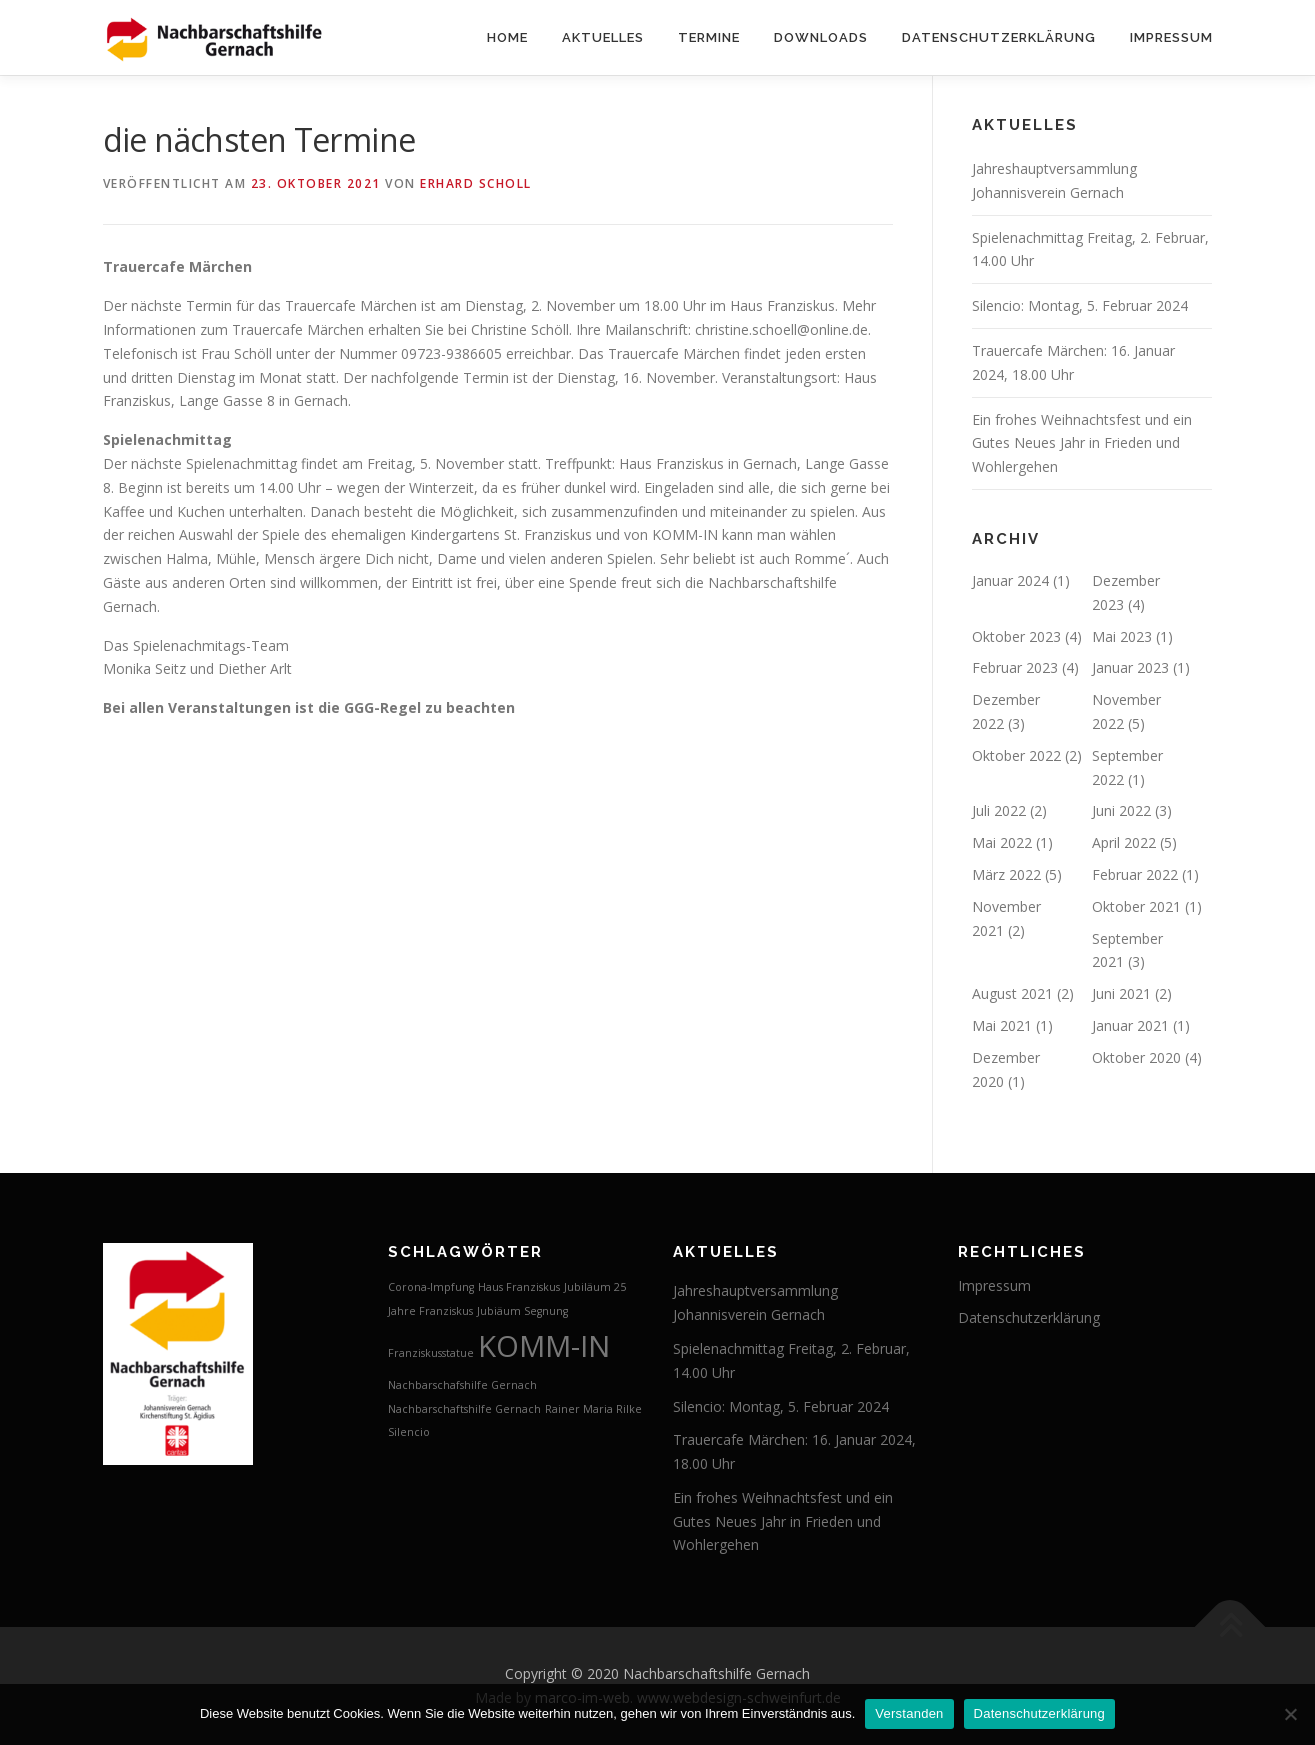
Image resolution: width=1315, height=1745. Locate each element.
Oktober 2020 (1136, 1057)
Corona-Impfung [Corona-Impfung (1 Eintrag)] (431, 1287)
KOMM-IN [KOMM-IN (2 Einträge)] (544, 1346)
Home (507, 37)
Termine (709, 37)
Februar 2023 (1015, 667)
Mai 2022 (1002, 842)
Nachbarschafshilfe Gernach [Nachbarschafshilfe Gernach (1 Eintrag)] (462, 1385)
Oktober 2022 (1016, 755)
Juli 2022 (999, 810)
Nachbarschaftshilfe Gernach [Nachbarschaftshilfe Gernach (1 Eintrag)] (464, 1409)
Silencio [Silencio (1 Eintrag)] (409, 1432)
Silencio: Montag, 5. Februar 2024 (1080, 305)
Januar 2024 (1010, 580)
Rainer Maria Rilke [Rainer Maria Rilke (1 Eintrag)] (593, 1409)
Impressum (1171, 37)
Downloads (821, 37)
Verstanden (909, 1713)
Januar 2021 (1130, 1025)
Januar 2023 (1130, 667)
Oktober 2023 (1016, 636)
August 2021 (1012, 993)
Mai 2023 (1122, 636)
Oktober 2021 (1136, 906)
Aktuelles (603, 37)
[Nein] (1290, 1714)
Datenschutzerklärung (999, 37)
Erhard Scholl (476, 183)
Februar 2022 (1135, 874)
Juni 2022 (1121, 810)
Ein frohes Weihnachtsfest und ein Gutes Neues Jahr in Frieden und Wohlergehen (1082, 443)
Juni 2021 (1121, 993)
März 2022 (1006, 874)
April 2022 (1124, 842)
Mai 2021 (1002, 1025)
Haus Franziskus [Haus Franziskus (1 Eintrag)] (519, 1287)
